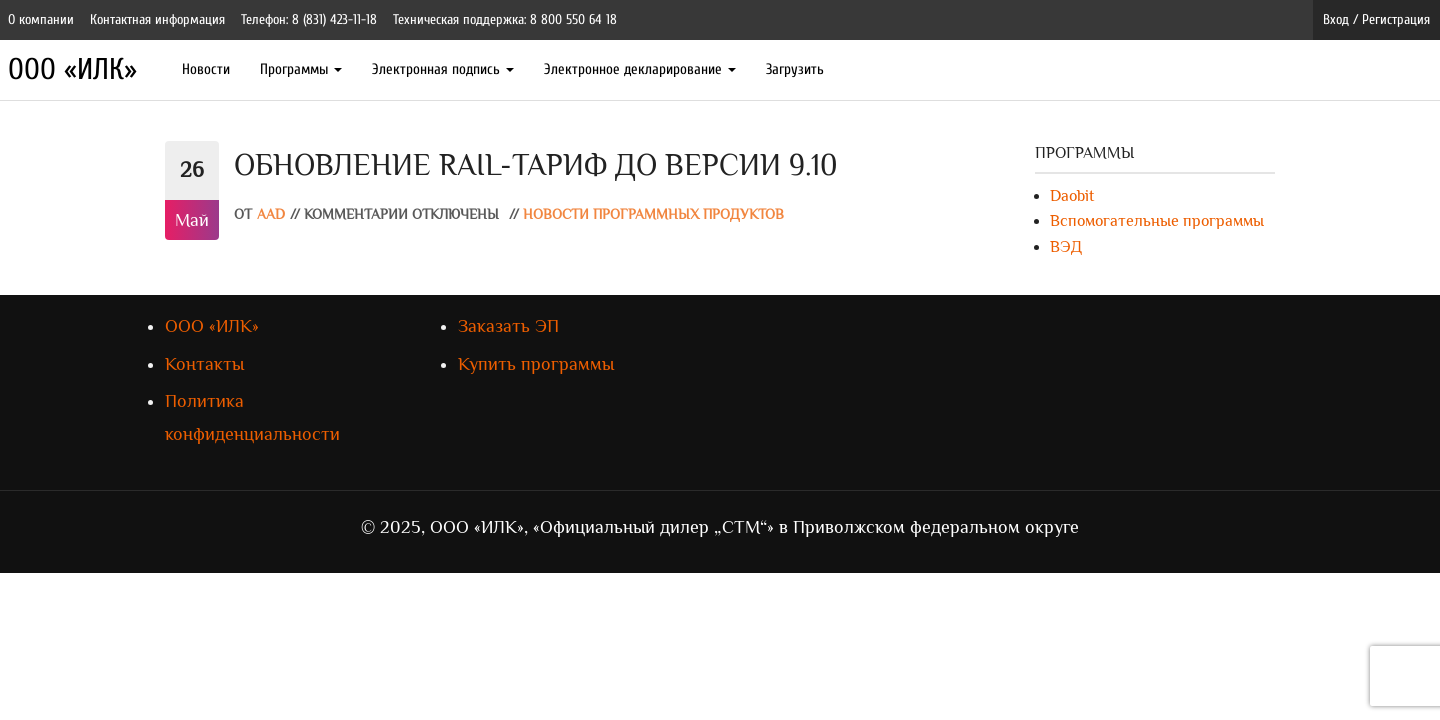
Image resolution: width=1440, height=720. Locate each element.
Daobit (1072, 196)
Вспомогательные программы (1157, 221)
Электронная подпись (443, 69)
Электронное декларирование (640, 69)
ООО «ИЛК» (72, 69)
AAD (271, 214)
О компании (41, 19)
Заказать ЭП (508, 326)
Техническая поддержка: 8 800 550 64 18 (505, 19)
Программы (301, 69)
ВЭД (1066, 247)
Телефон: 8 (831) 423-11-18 (309, 19)
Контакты (204, 364)
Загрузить (795, 69)
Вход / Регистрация (1376, 19)
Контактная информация (157, 19)
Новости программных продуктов (653, 214)
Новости (206, 69)
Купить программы (536, 364)
